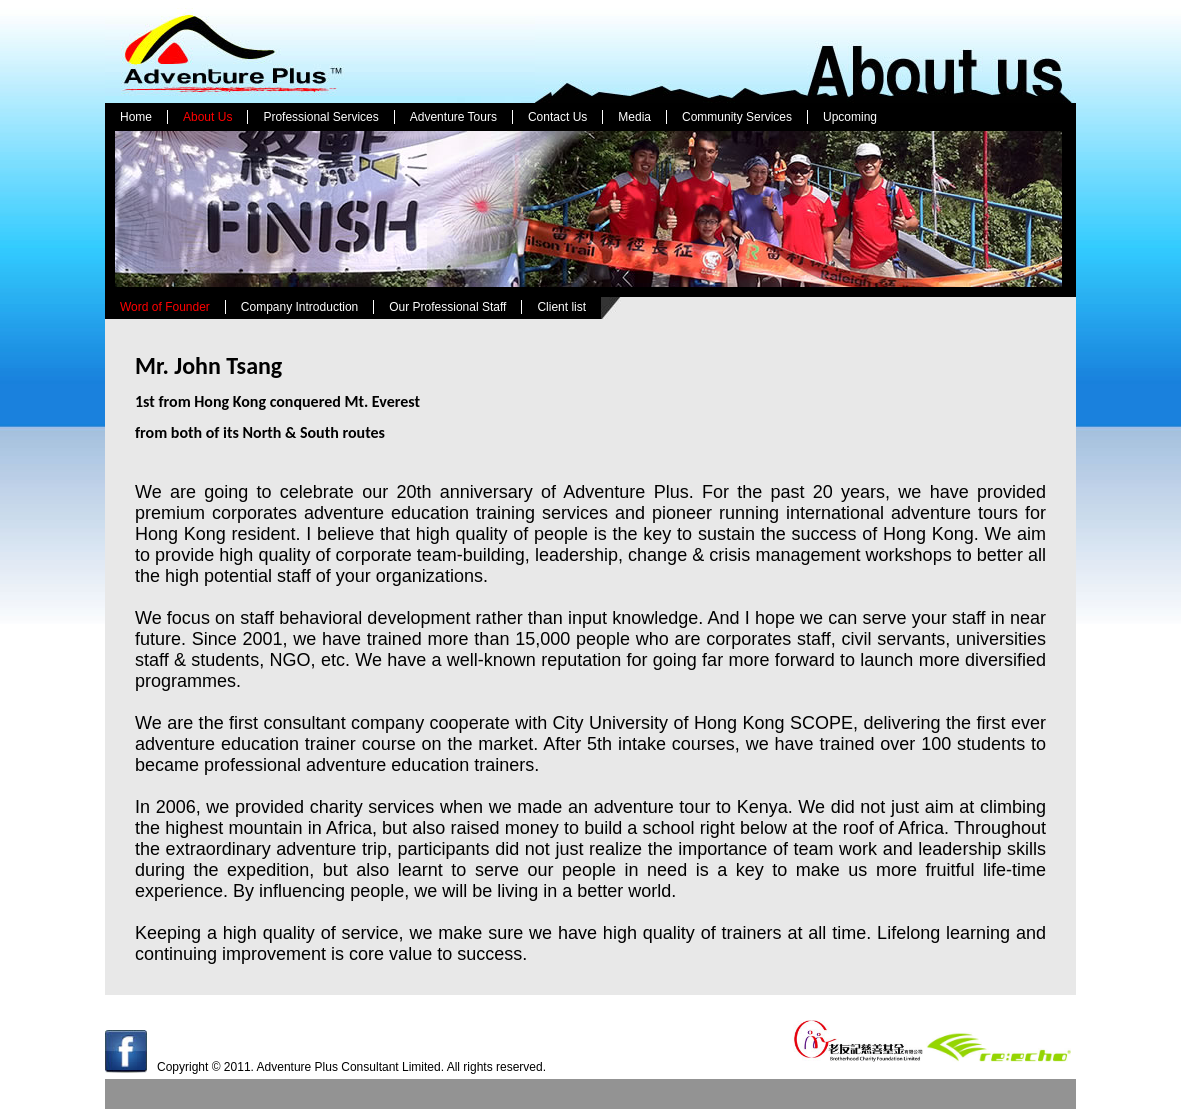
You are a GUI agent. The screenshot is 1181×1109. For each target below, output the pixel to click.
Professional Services (320, 117)
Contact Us (557, 117)
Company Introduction (299, 307)
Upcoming (850, 117)
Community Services (737, 117)
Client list (561, 307)
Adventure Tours (453, 117)
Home (136, 117)
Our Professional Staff (447, 307)
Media (634, 117)
